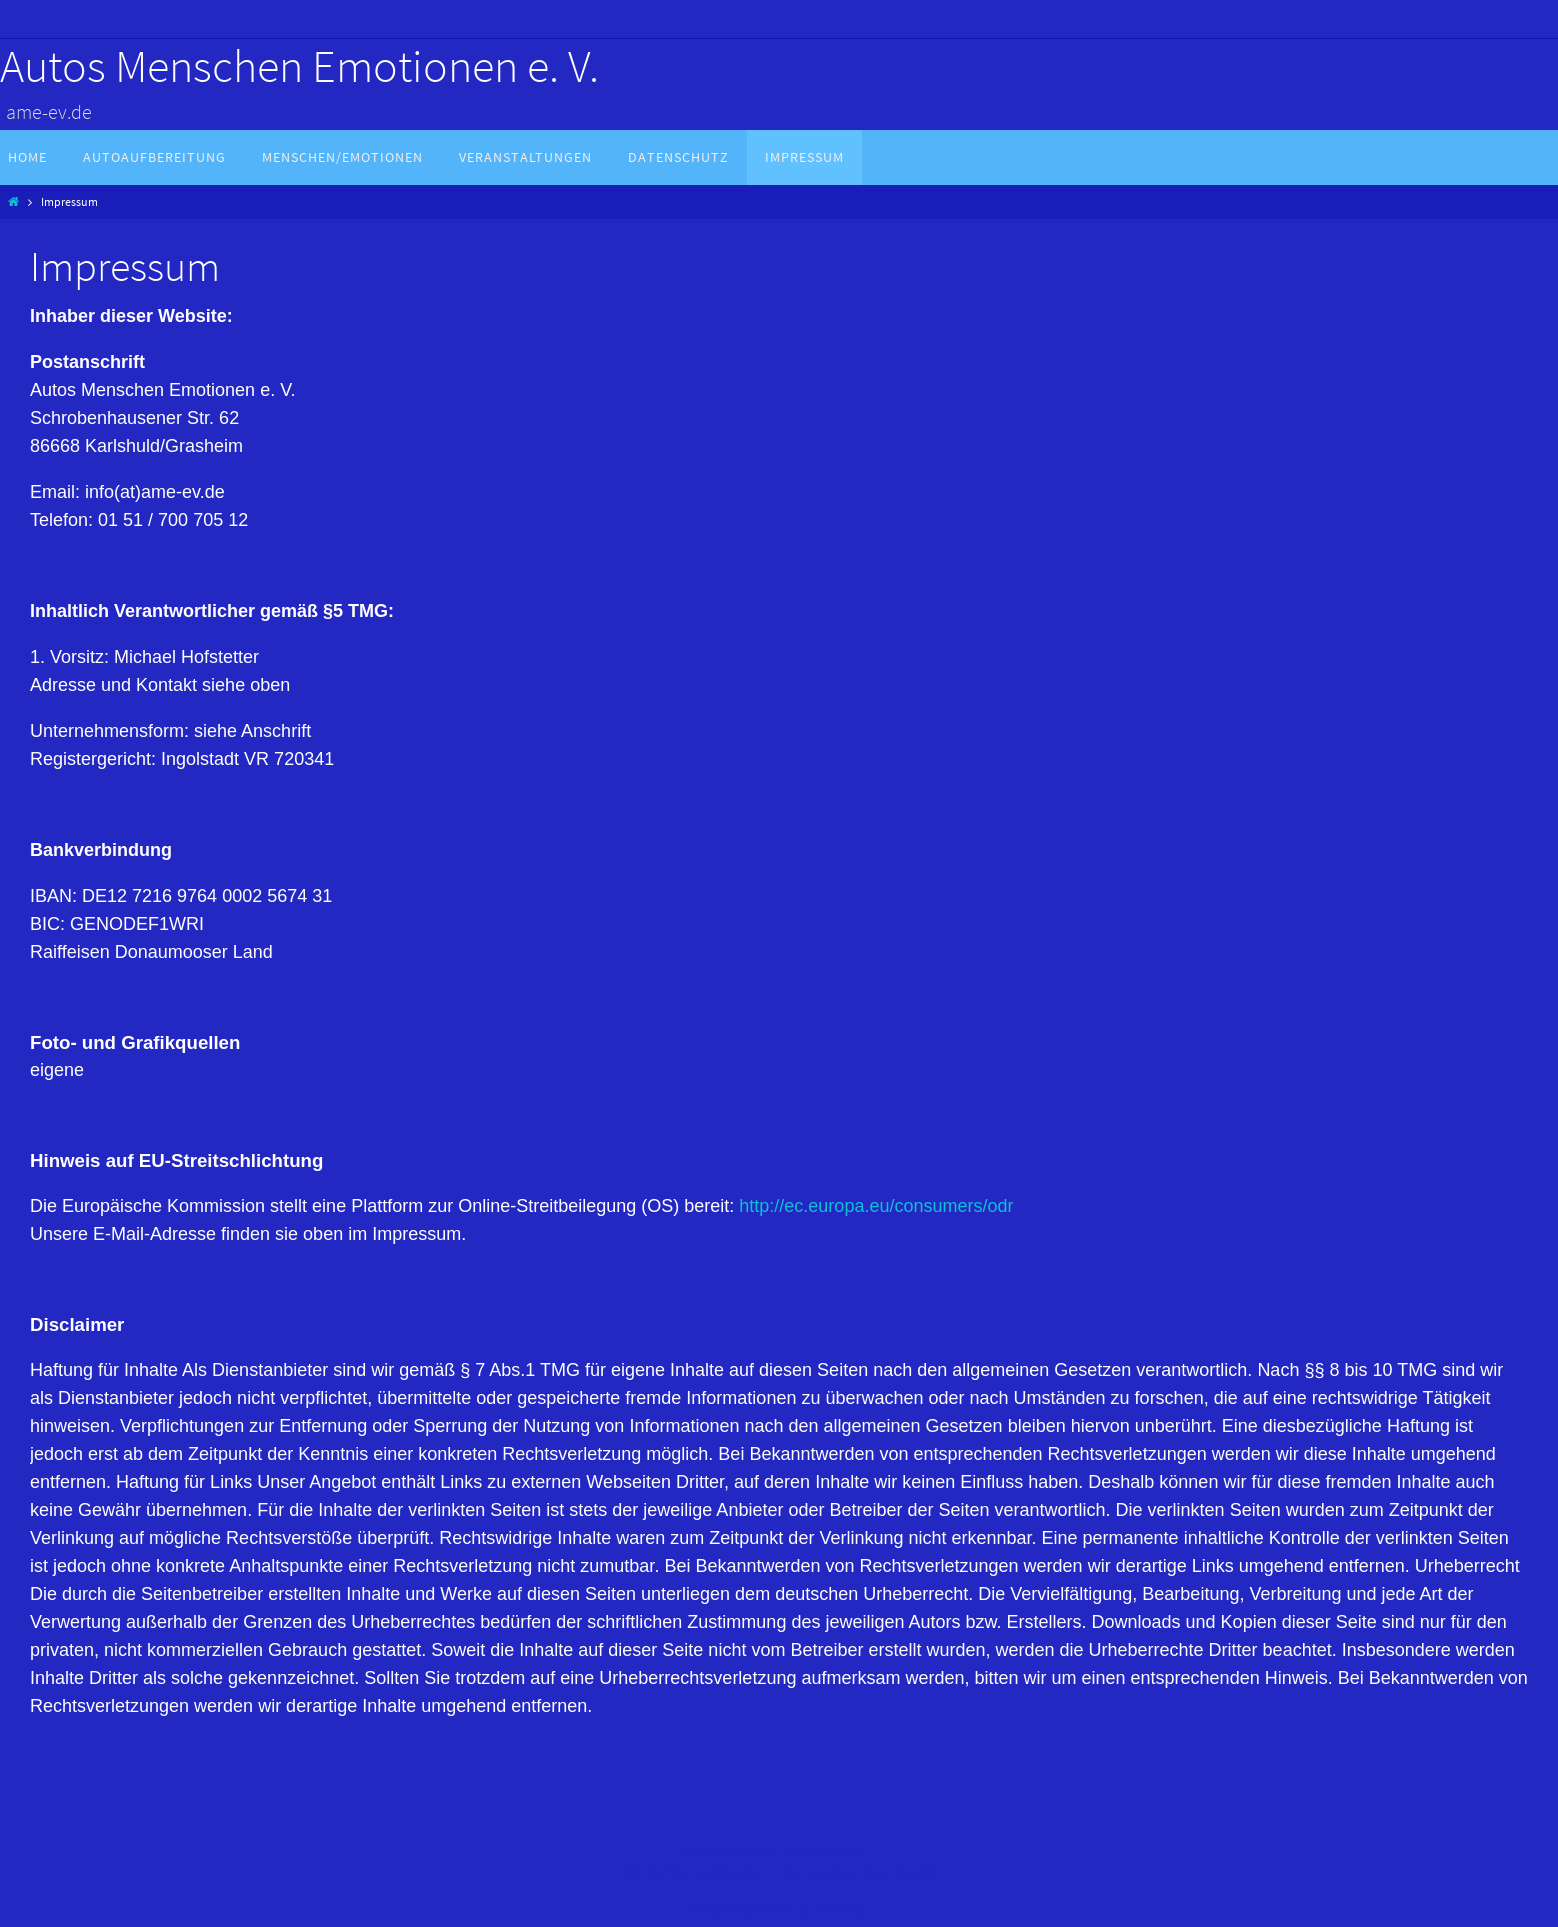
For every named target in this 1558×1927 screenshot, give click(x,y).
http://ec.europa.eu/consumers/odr (876, 1206)
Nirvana (775, 1910)
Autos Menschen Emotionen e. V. (299, 66)
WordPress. (841, 1910)
